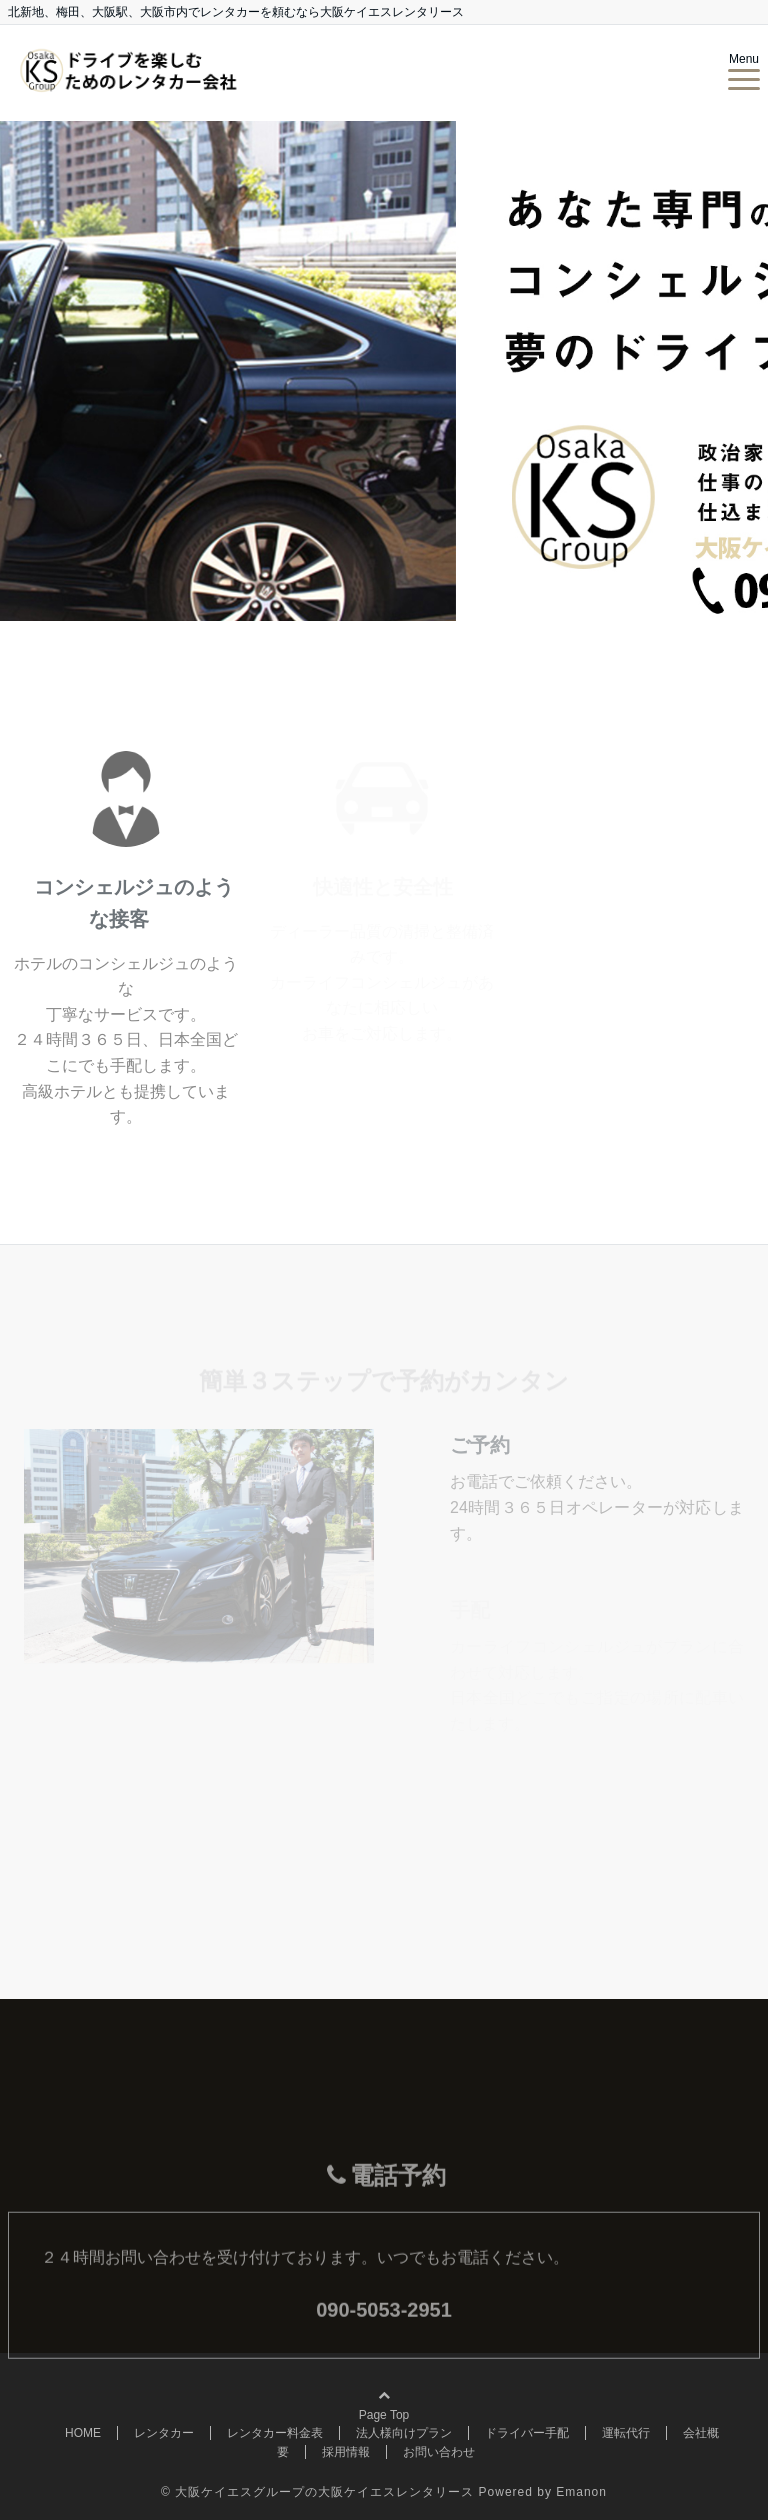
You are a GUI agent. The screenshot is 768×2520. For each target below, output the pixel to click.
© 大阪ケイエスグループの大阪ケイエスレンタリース (317, 2492)
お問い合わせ (439, 2452)
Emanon (581, 2492)
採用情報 (346, 2452)
